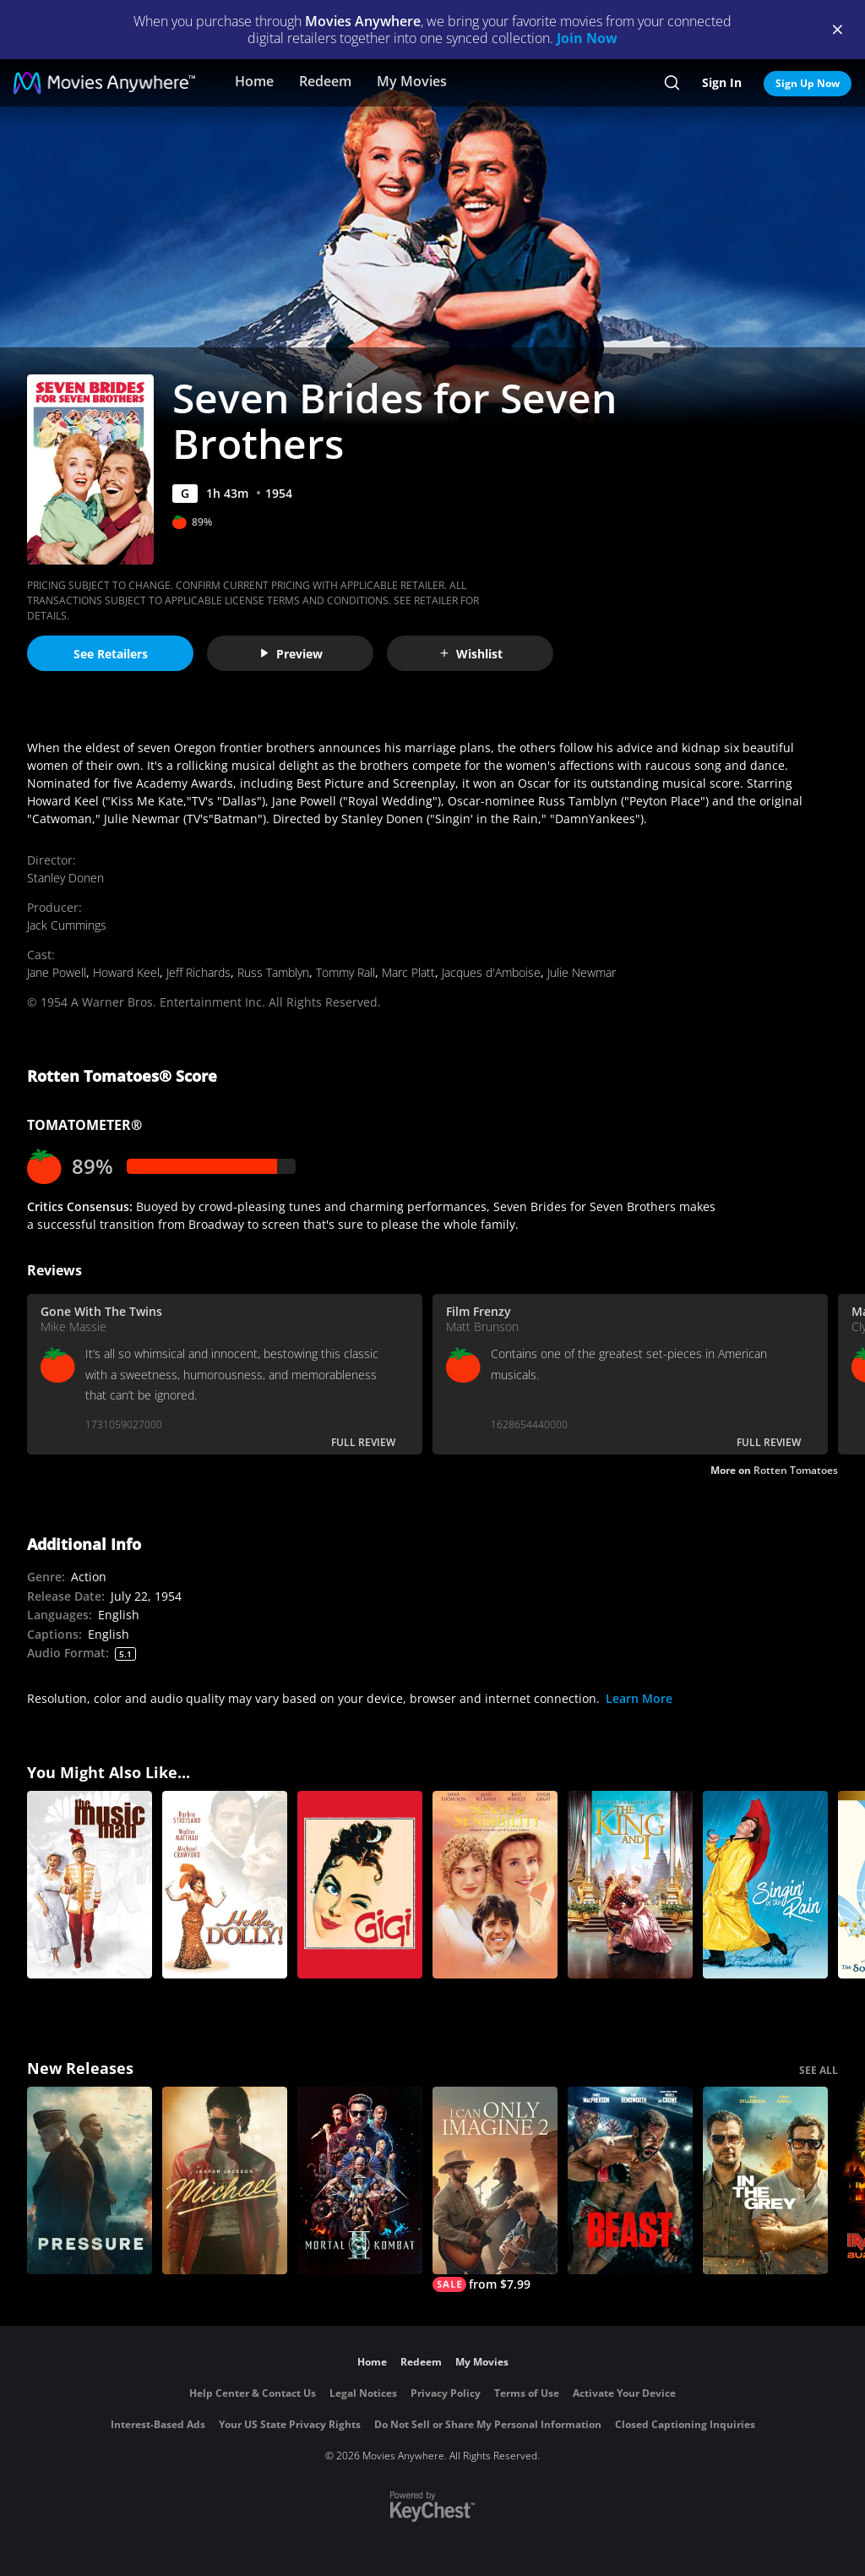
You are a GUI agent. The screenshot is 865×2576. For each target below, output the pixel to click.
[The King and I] (630, 1884)
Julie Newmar (581, 972)
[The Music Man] (89, 1884)
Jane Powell (56, 972)
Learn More (639, 1698)
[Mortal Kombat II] (359, 2180)
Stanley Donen (65, 878)
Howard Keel (126, 972)
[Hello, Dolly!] (224, 1884)
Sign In (722, 82)
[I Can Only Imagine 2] (495, 2189)
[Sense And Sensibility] (495, 1884)
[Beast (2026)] (630, 2180)
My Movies (412, 81)
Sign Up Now (807, 83)
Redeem (325, 81)
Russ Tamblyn (273, 972)
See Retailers (110, 654)
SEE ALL (818, 2070)
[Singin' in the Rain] (765, 1884)
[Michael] (224, 2180)
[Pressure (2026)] (89, 2180)
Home (254, 81)
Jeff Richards (198, 972)
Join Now (587, 38)
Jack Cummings (66, 925)
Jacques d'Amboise (491, 972)
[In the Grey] (765, 2180)
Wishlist (470, 654)
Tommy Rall (345, 972)
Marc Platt (408, 972)
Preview (290, 654)
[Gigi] (359, 1884)
